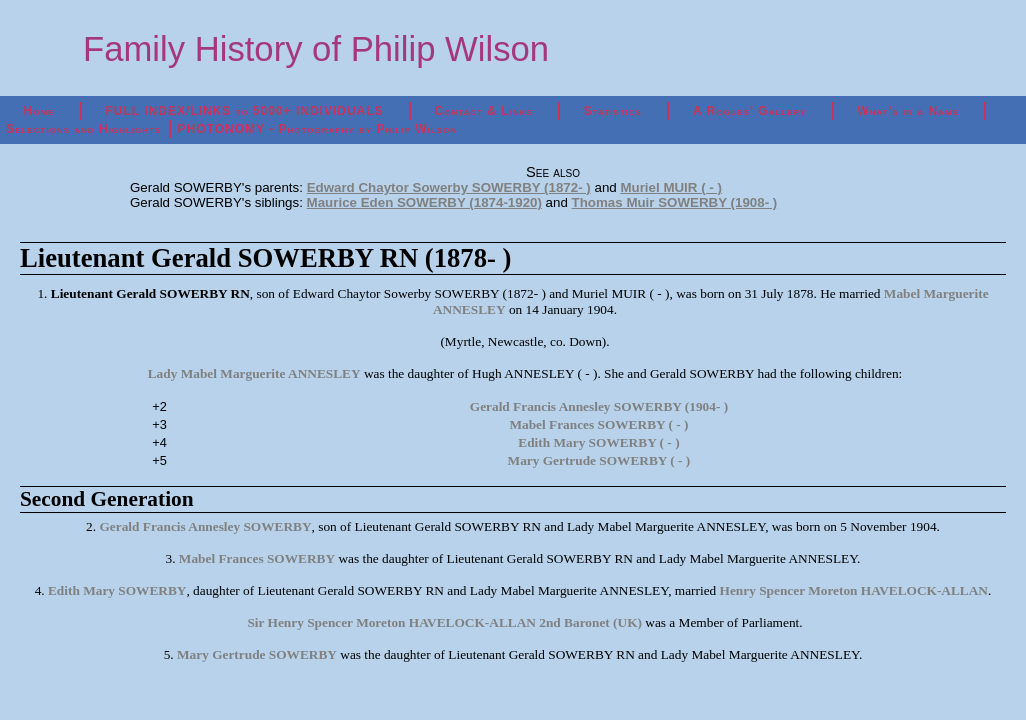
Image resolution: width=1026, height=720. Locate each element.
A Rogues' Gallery (749, 111)
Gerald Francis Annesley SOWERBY (205, 526)
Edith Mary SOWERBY (117, 590)
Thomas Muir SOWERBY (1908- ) (675, 202)
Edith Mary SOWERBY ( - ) (598, 442)
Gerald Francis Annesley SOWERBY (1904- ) (599, 406)
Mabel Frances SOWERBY (257, 558)
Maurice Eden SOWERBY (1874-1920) (424, 202)
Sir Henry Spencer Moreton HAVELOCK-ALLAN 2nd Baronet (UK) (444, 622)
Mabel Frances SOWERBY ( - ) (598, 424)
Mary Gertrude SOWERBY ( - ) (599, 460)
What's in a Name (908, 111)
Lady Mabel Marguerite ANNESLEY (254, 373)
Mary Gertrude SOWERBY (257, 654)
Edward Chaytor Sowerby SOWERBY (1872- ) (449, 187)
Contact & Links (484, 111)
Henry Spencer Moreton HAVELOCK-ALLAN (854, 590)
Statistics (613, 111)
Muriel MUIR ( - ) (670, 187)
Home (39, 111)
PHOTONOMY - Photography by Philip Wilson (317, 129)
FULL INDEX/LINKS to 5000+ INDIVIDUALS (244, 111)
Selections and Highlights (83, 129)
